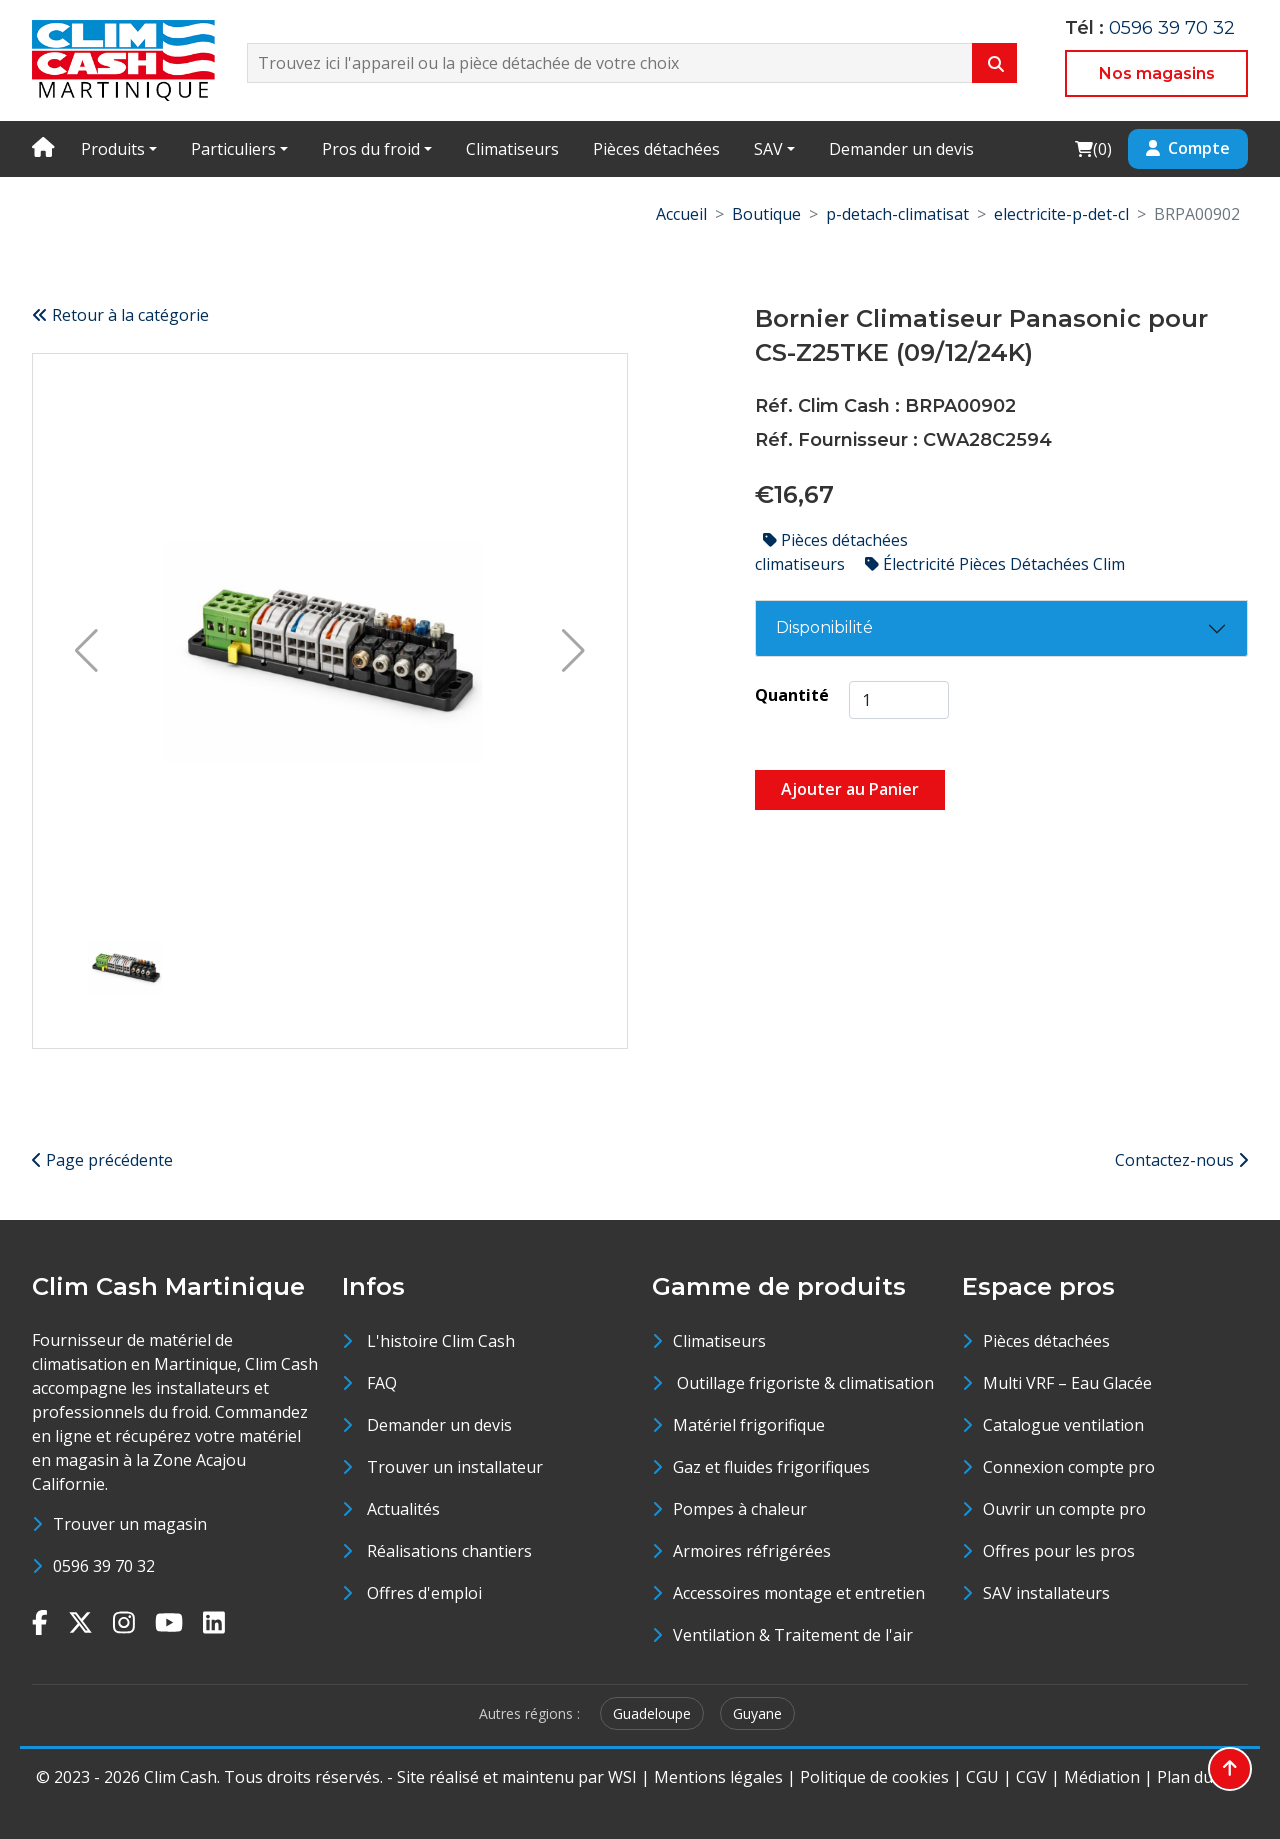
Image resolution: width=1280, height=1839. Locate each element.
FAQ (382, 1383)
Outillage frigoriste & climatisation (803, 1383)
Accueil (681, 214)
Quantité (792, 695)
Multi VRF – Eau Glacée (1067, 1383)
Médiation (1102, 1777)
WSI (622, 1777)
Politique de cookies (874, 1777)
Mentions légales (718, 1777)
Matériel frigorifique (749, 1425)
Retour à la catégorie (120, 315)
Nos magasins (1157, 73)
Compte (1188, 148)
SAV (768, 149)
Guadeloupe (652, 1713)
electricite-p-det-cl (1061, 214)
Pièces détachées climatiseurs (831, 552)
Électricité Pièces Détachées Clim (995, 564)
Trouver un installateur (455, 1467)
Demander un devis (901, 149)
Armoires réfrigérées (752, 1551)
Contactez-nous (1181, 1160)
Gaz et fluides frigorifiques (771, 1467)
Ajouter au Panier (850, 789)
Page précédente (102, 1160)
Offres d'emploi (424, 1593)
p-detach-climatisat (897, 214)
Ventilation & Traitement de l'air (793, 1635)
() (1093, 148)
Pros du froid (371, 149)
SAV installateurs (1046, 1593)
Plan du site (1200, 1777)
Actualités (403, 1509)
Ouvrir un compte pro (1064, 1509)
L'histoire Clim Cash (441, 1341)
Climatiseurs (512, 149)
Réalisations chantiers (449, 1551)
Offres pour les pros (1059, 1551)
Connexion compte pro (1069, 1467)
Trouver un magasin (130, 1524)
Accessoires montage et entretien (799, 1593)
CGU (982, 1777)
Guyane (757, 1713)
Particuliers (233, 149)
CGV (1031, 1777)
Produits (113, 149)
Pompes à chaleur (740, 1509)
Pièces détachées (656, 149)
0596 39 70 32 (1172, 28)
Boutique (766, 214)
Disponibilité (824, 627)
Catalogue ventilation (1063, 1425)
